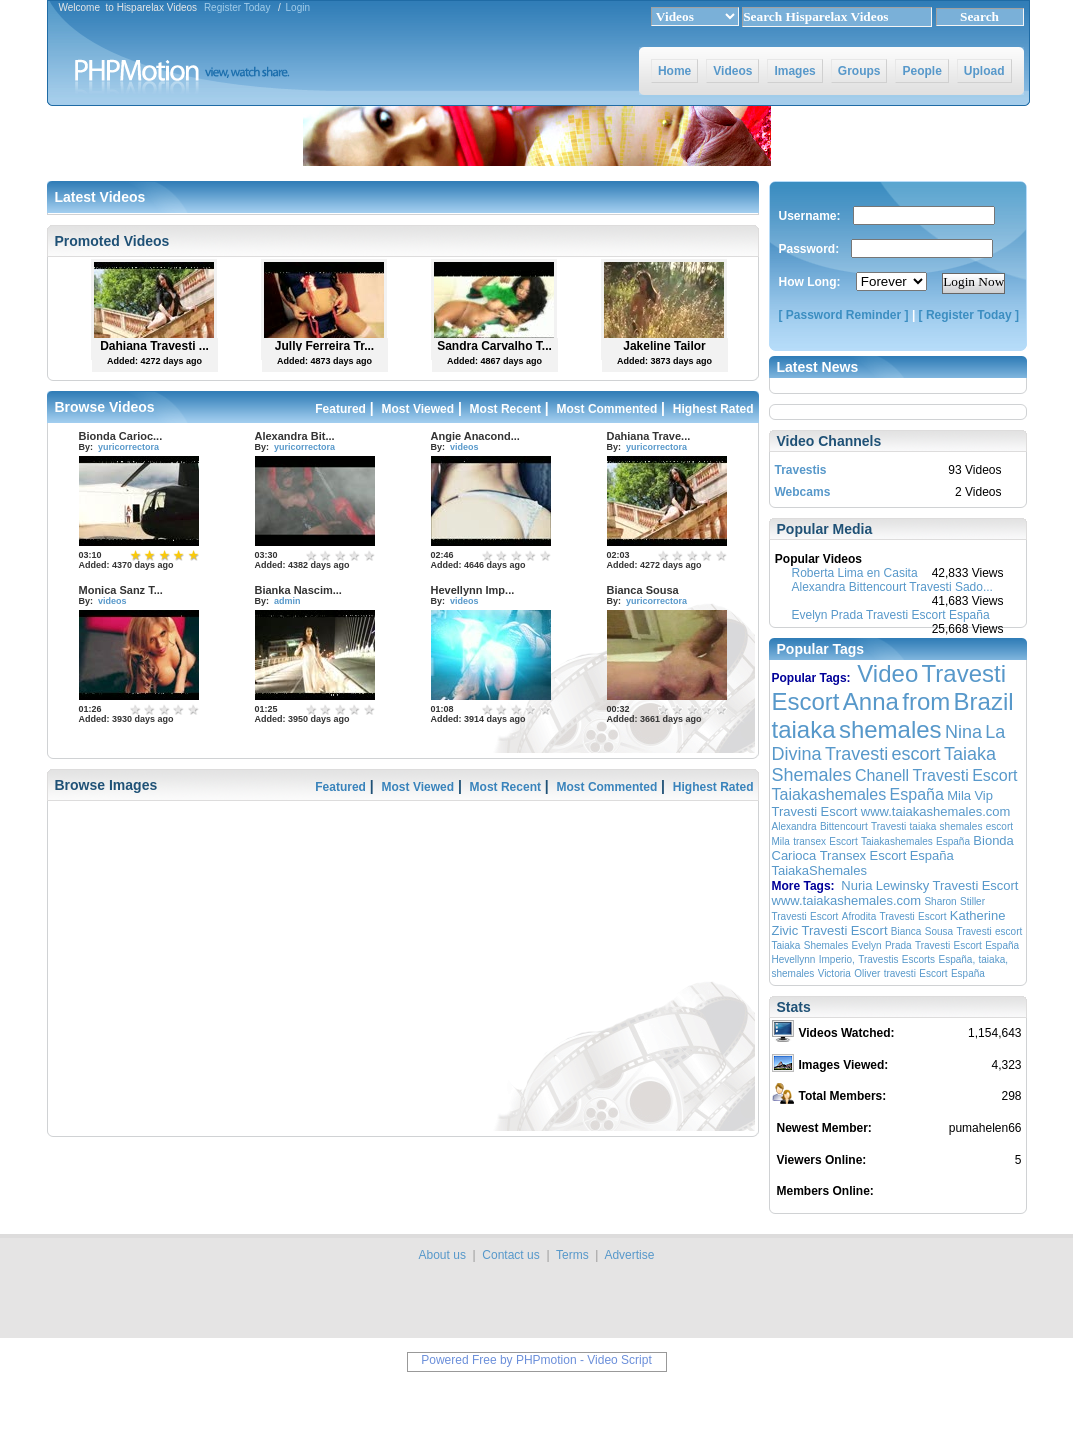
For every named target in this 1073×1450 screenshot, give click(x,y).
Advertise (629, 1255)
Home (674, 71)
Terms (572, 1255)
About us (442, 1255)
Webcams (803, 492)
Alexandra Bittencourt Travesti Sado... (892, 587)
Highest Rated (713, 409)
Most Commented (607, 409)
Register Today (237, 7)
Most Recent (505, 409)
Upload (984, 71)
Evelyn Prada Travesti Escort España (891, 615)
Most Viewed (418, 409)
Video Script (619, 1360)
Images (794, 71)
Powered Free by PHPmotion (498, 1360)
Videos (732, 71)
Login (298, 7)
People (921, 71)
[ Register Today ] (969, 315)
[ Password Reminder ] (844, 315)
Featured (340, 409)
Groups (859, 71)
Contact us (510, 1255)
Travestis (801, 470)
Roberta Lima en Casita (855, 573)
